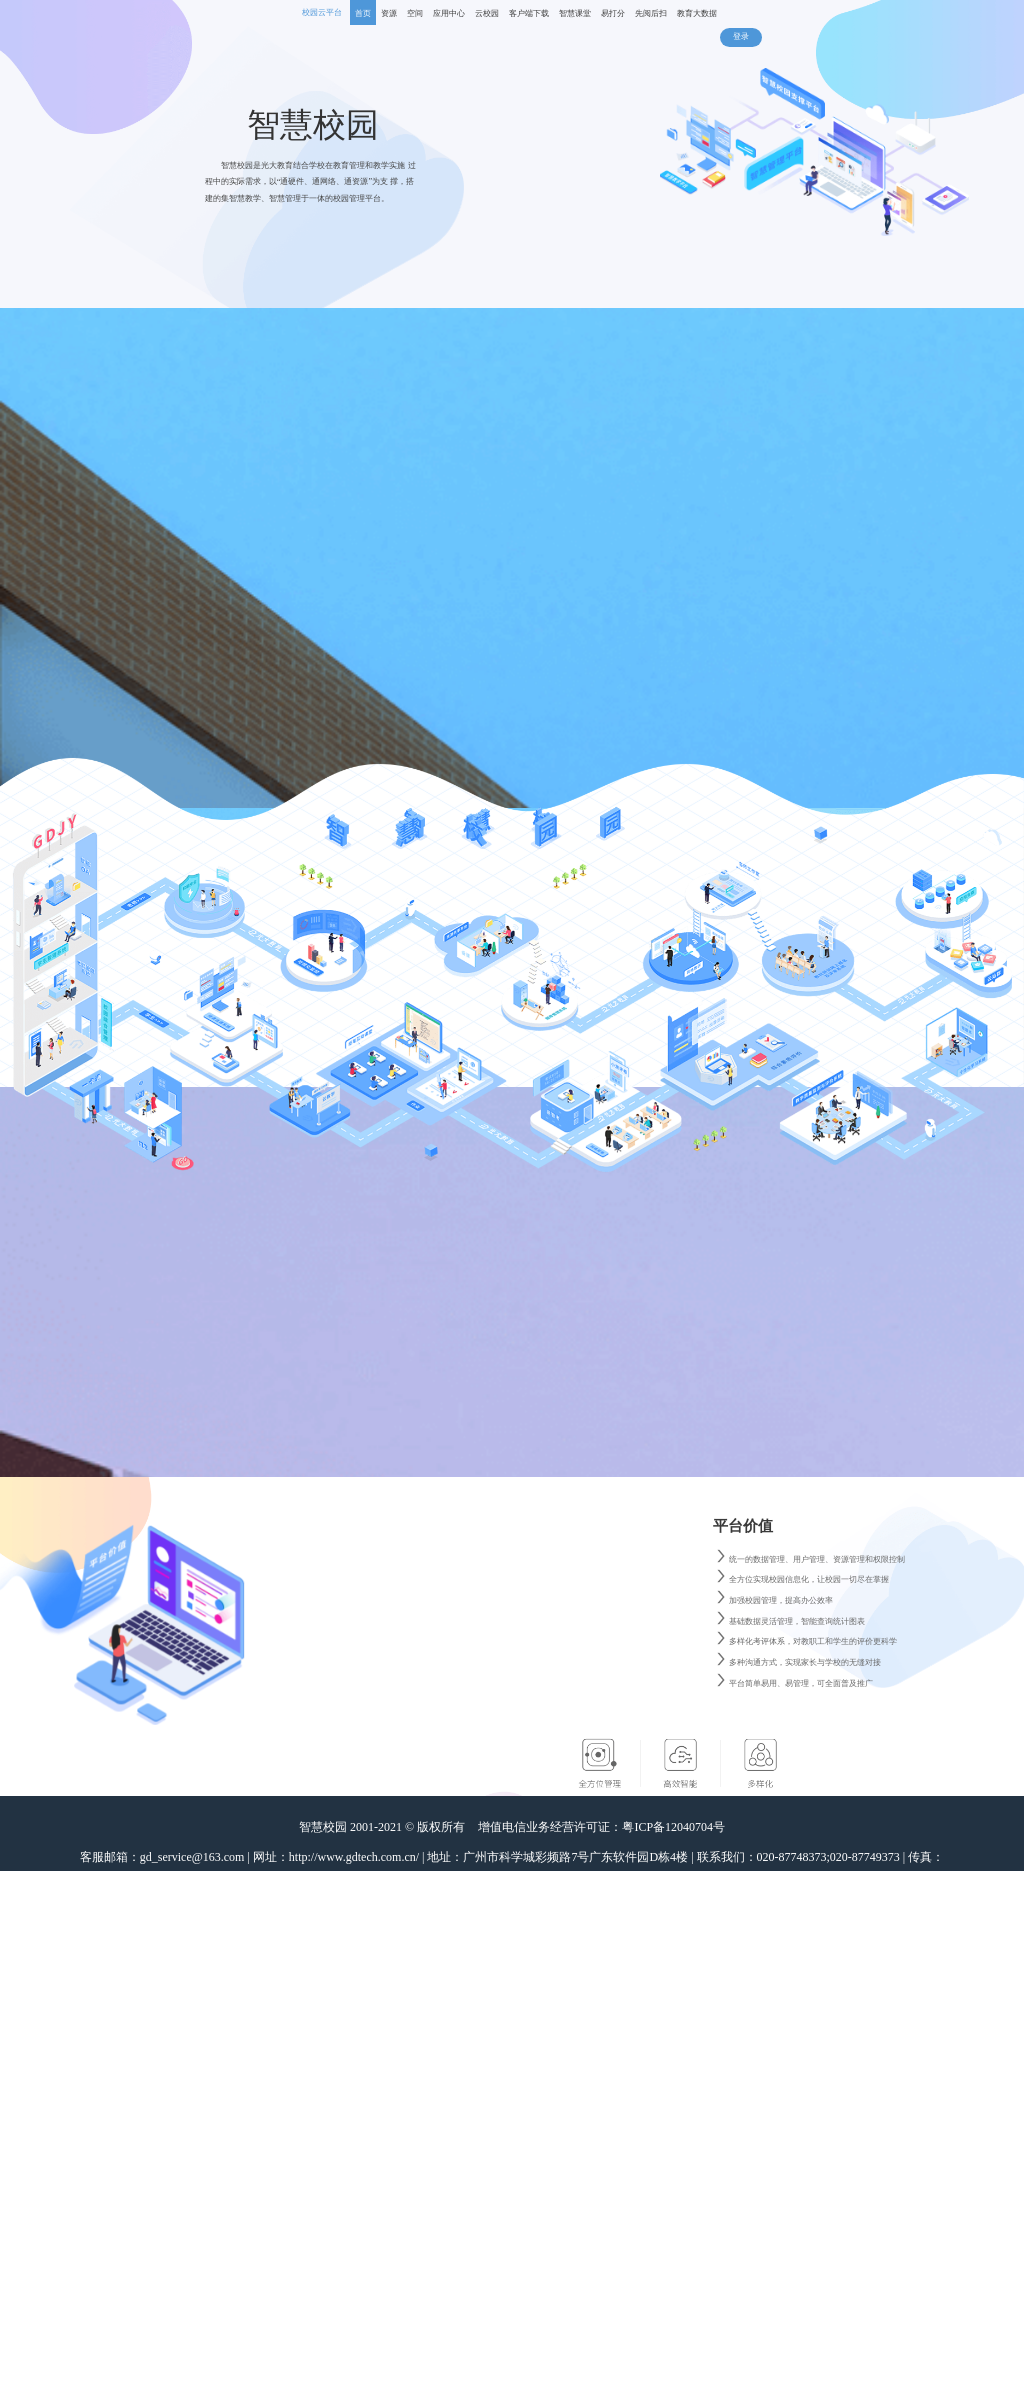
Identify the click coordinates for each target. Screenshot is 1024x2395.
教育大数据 (697, 13)
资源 (389, 13)
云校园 (487, 13)
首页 (363, 13)
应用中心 (449, 13)
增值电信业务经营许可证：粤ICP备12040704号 (601, 1827)
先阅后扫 (651, 13)
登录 (741, 36)
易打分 (613, 13)
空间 (415, 13)
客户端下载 (529, 13)
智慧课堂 (575, 13)
